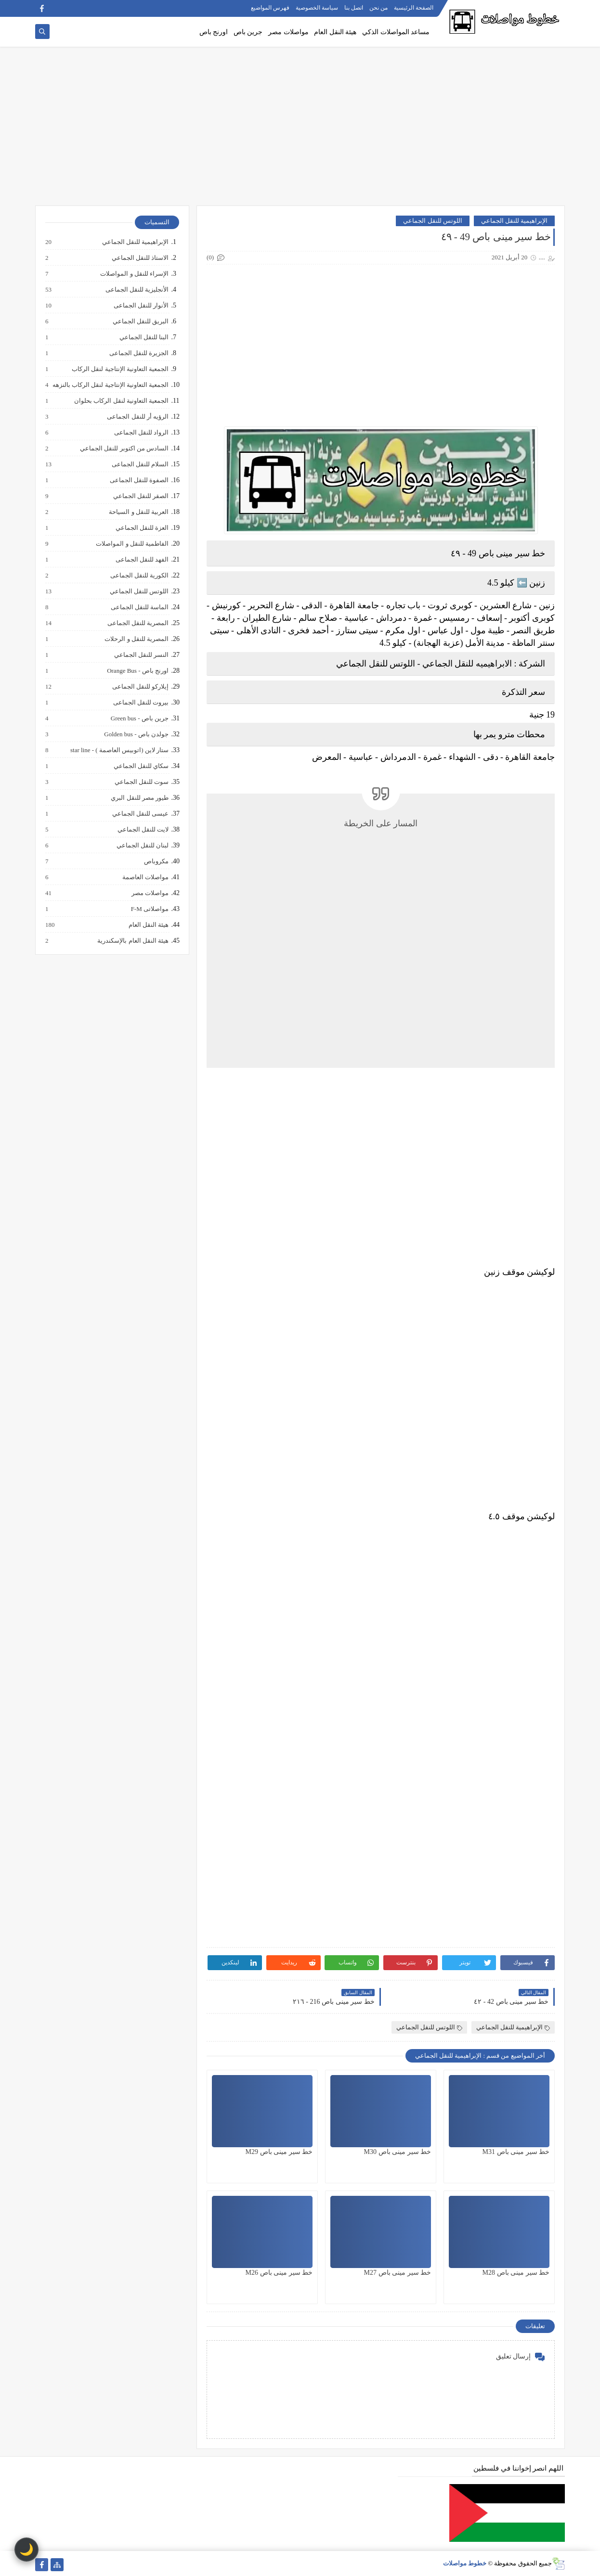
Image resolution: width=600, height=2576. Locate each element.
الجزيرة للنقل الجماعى (138, 353)
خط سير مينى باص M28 (516, 2272)
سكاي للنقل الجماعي (141, 766)
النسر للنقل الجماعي (141, 655)
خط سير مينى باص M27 (397, 2272)
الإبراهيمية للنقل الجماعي (514, 220)
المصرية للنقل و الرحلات (136, 639)
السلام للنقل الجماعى (140, 464)
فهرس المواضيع (270, 7)
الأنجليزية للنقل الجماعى (136, 290)
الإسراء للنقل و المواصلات (134, 274)
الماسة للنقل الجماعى (139, 607)
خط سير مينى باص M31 (516, 2151)
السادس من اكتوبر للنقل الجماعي (124, 448)
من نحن (378, 7)
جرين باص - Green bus (139, 718)
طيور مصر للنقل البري (139, 798)
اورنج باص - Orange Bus (137, 671)
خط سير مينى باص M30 (397, 2151)
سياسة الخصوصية (317, 7)
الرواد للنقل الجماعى (141, 432)
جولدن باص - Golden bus (136, 734)
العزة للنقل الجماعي (142, 528)
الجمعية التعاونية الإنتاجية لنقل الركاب (120, 369)
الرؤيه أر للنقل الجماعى (137, 417)
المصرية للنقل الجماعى (137, 623)
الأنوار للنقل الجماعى (141, 305)
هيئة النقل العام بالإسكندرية (132, 941)
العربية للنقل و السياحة (138, 512)
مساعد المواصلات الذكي (396, 32)
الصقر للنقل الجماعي (140, 496)
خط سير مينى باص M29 (279, 2151)
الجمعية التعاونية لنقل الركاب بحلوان (121, 401)
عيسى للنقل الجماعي (140, 814)
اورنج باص (213, 32)
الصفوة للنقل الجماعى (139, 480)
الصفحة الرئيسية (413, 7)
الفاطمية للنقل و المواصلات (132, 544)
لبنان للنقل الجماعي (142, 845)
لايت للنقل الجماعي (143, 829)
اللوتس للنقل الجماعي (432, 220)
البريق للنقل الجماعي (140, 321)
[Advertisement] (300, 131)
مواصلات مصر (288, 32)
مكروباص (156, 861)
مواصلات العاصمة (145, 877)
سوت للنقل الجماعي (141, 782)
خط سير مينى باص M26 (279, 2272)
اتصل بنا (353, 7)
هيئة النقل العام (335, 32)
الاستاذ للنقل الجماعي (140, 258)
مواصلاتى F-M (149, 909)
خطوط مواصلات (464, 2563)
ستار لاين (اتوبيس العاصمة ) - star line (119, 750)
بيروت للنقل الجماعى (140, 702)
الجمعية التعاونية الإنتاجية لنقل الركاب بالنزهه (110, 385)
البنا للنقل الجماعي (143, 337)
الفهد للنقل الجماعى (142, 560)
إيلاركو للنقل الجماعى (140, 687)
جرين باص (248, 32)
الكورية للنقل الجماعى (139, 575)
